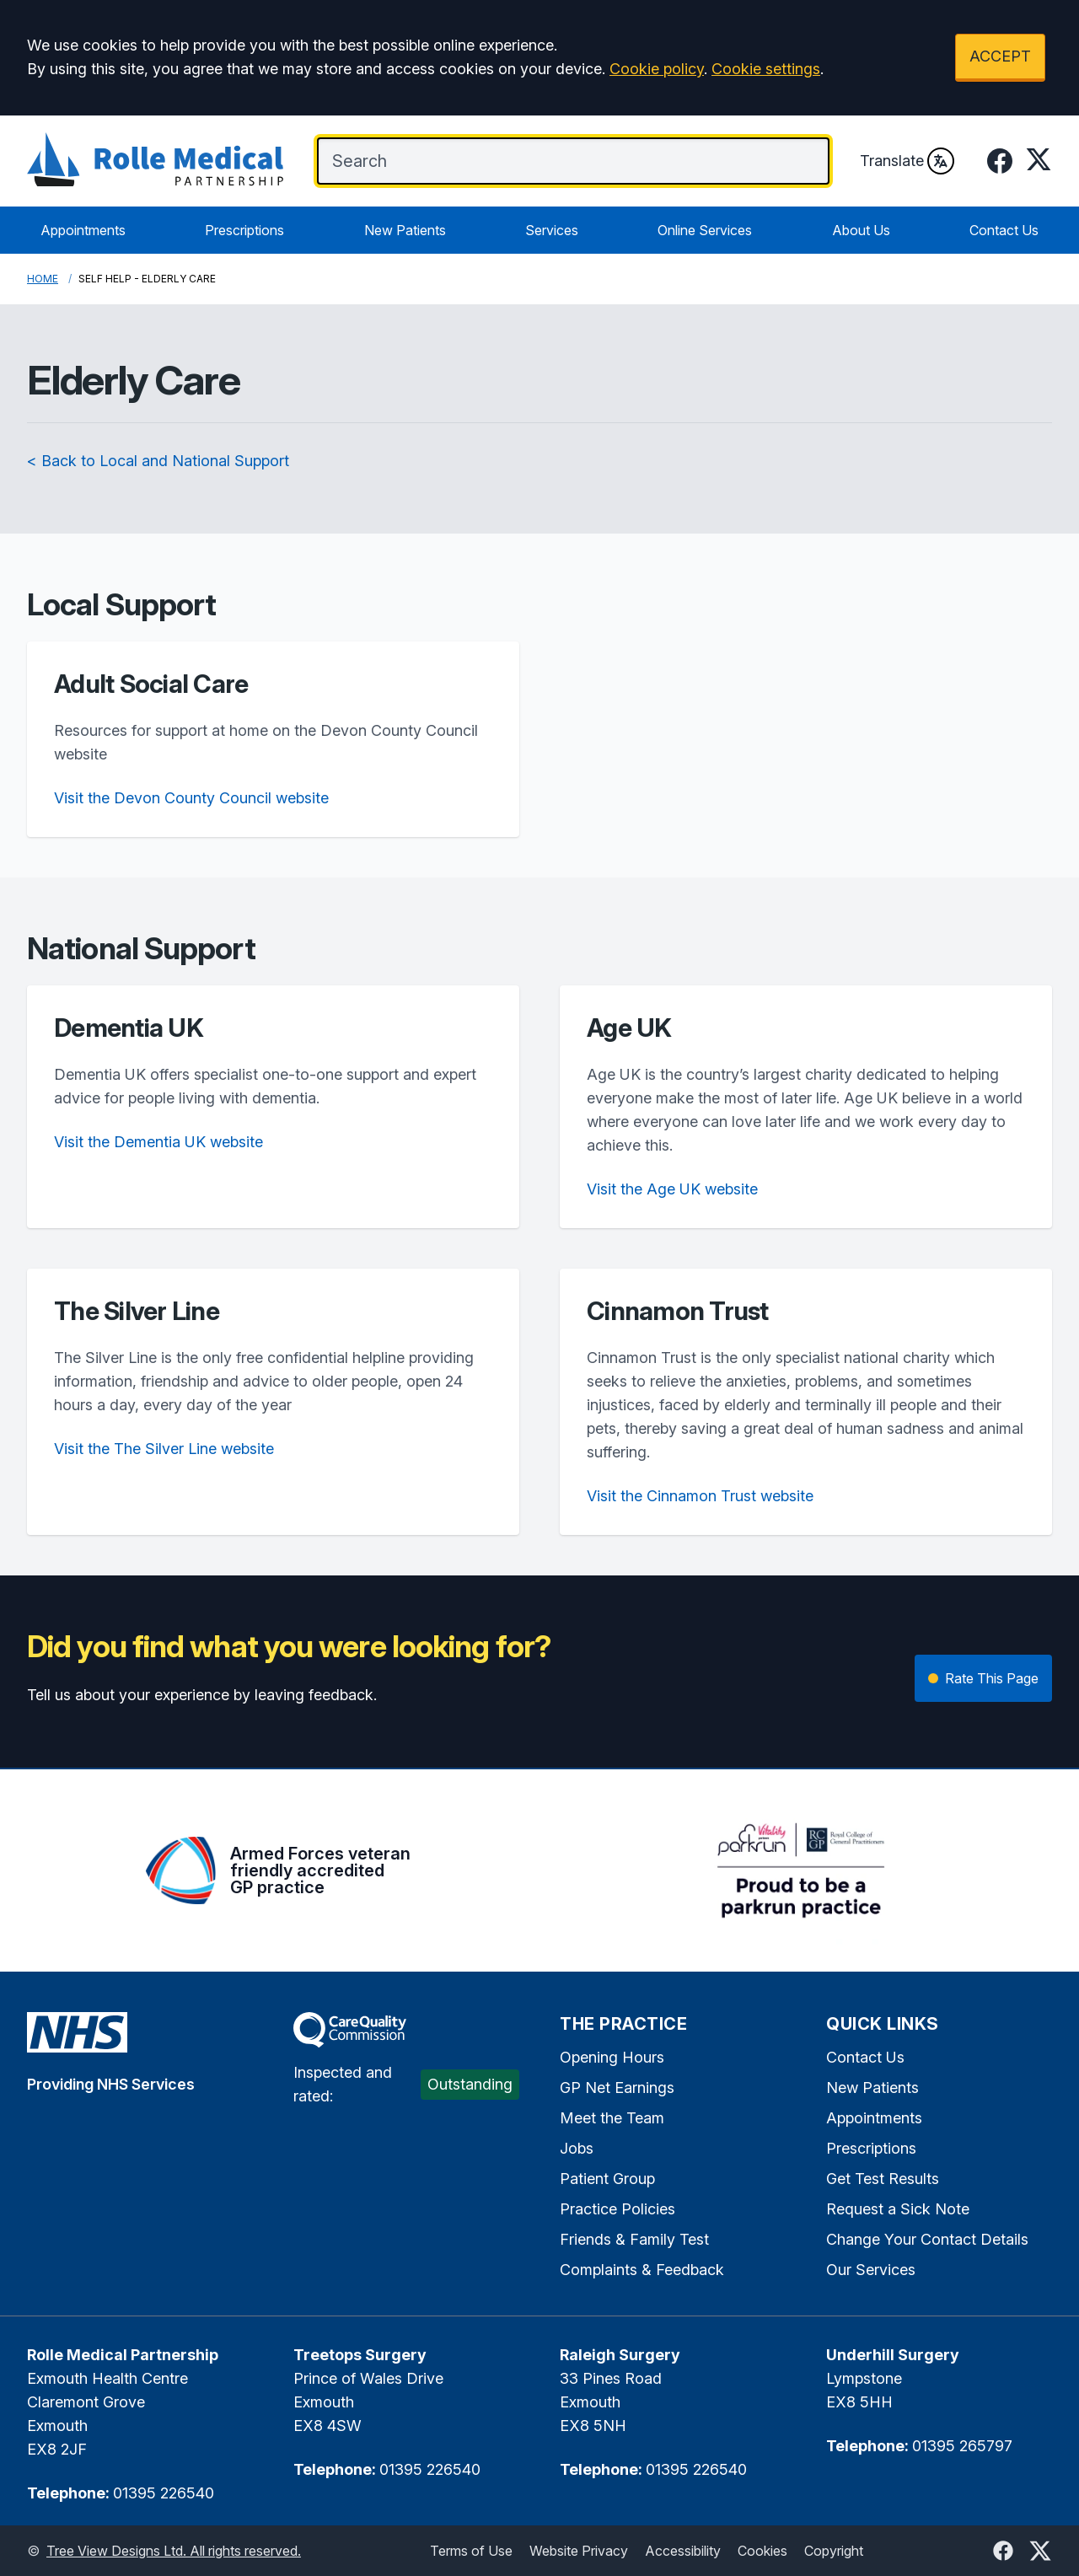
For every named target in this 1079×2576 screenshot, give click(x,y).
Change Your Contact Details (927, 2239)
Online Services (705, 230)
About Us (861, 230)
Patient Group (607, 2178)
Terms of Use (471, 2550)
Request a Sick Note (897, 2209)
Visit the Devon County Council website (191, 798)
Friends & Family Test (634, 2239)
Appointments (83, 230)
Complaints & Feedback (642, 2269)
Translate (907, 161)
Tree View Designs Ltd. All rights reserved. (173, 2550)
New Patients (405, 230)
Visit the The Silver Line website (164, 1448)
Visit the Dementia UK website (158, 1142)
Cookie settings (765, 69)
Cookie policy (656, 69)
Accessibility (683, 2550)
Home (42, 278)
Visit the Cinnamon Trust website (700, 1496)
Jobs (576, 2148)
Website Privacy (578, 2550)
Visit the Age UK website (672, 1189)
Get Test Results (882, 2178)
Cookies (762, 2550)
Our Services (870, 2269)
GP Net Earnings (617, 2087)
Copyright (833, 2550)
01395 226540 (163, 2493)
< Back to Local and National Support (158, 461)
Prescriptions (244, 230)
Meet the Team (612, 2118)
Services (551, 230)
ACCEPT (1000, 56)
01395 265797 (962, 2446)
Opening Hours (612, 2057)
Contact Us (1004, 230)
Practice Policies (617, 2209)
